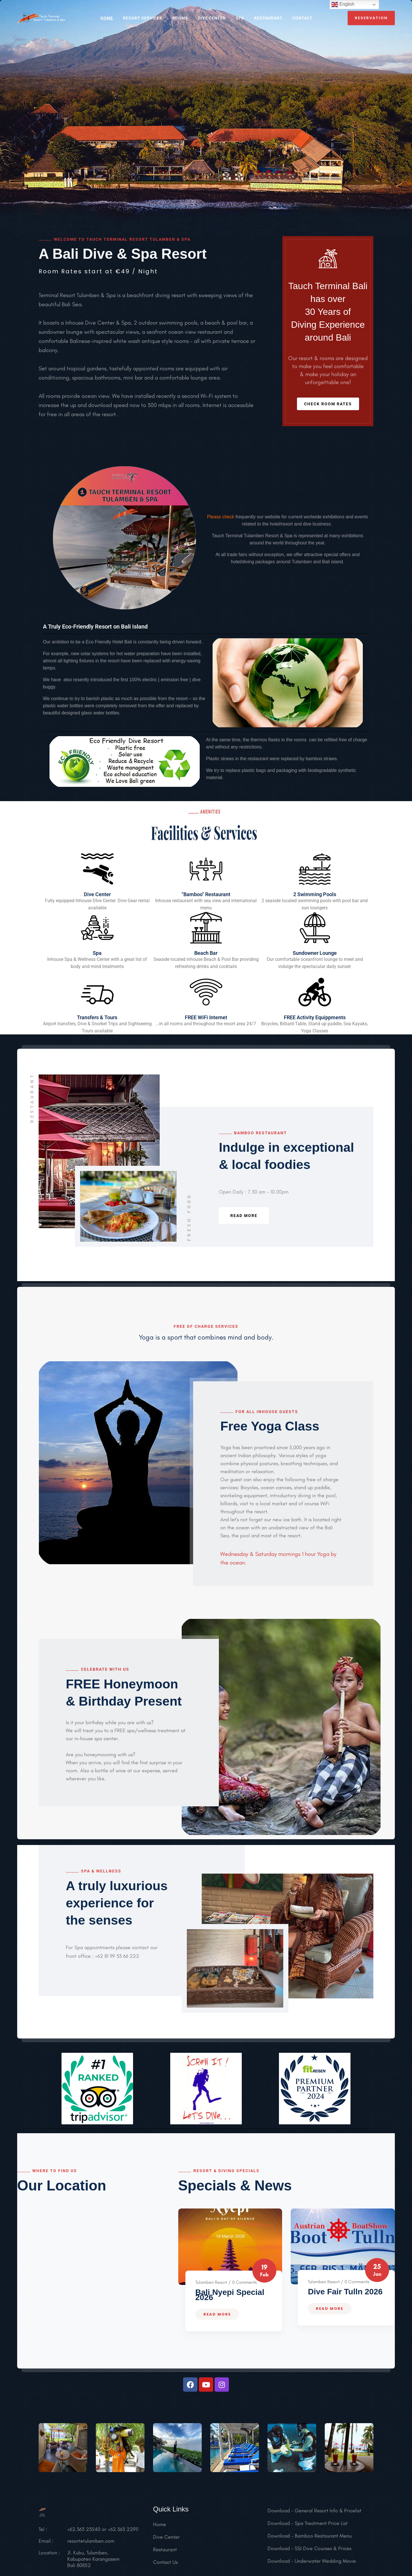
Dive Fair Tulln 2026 (345, 2291)
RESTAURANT (268, 18)
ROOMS (180, 18)
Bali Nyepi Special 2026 (229, 2295)
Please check (220, 516)
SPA (240, 18)
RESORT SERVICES (142, 18)
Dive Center (212, 18)
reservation (371, 18)
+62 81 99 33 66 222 (116, 1956)
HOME (106, 18)
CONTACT (302, 18)
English (342, 4)
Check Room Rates (328, 404)
